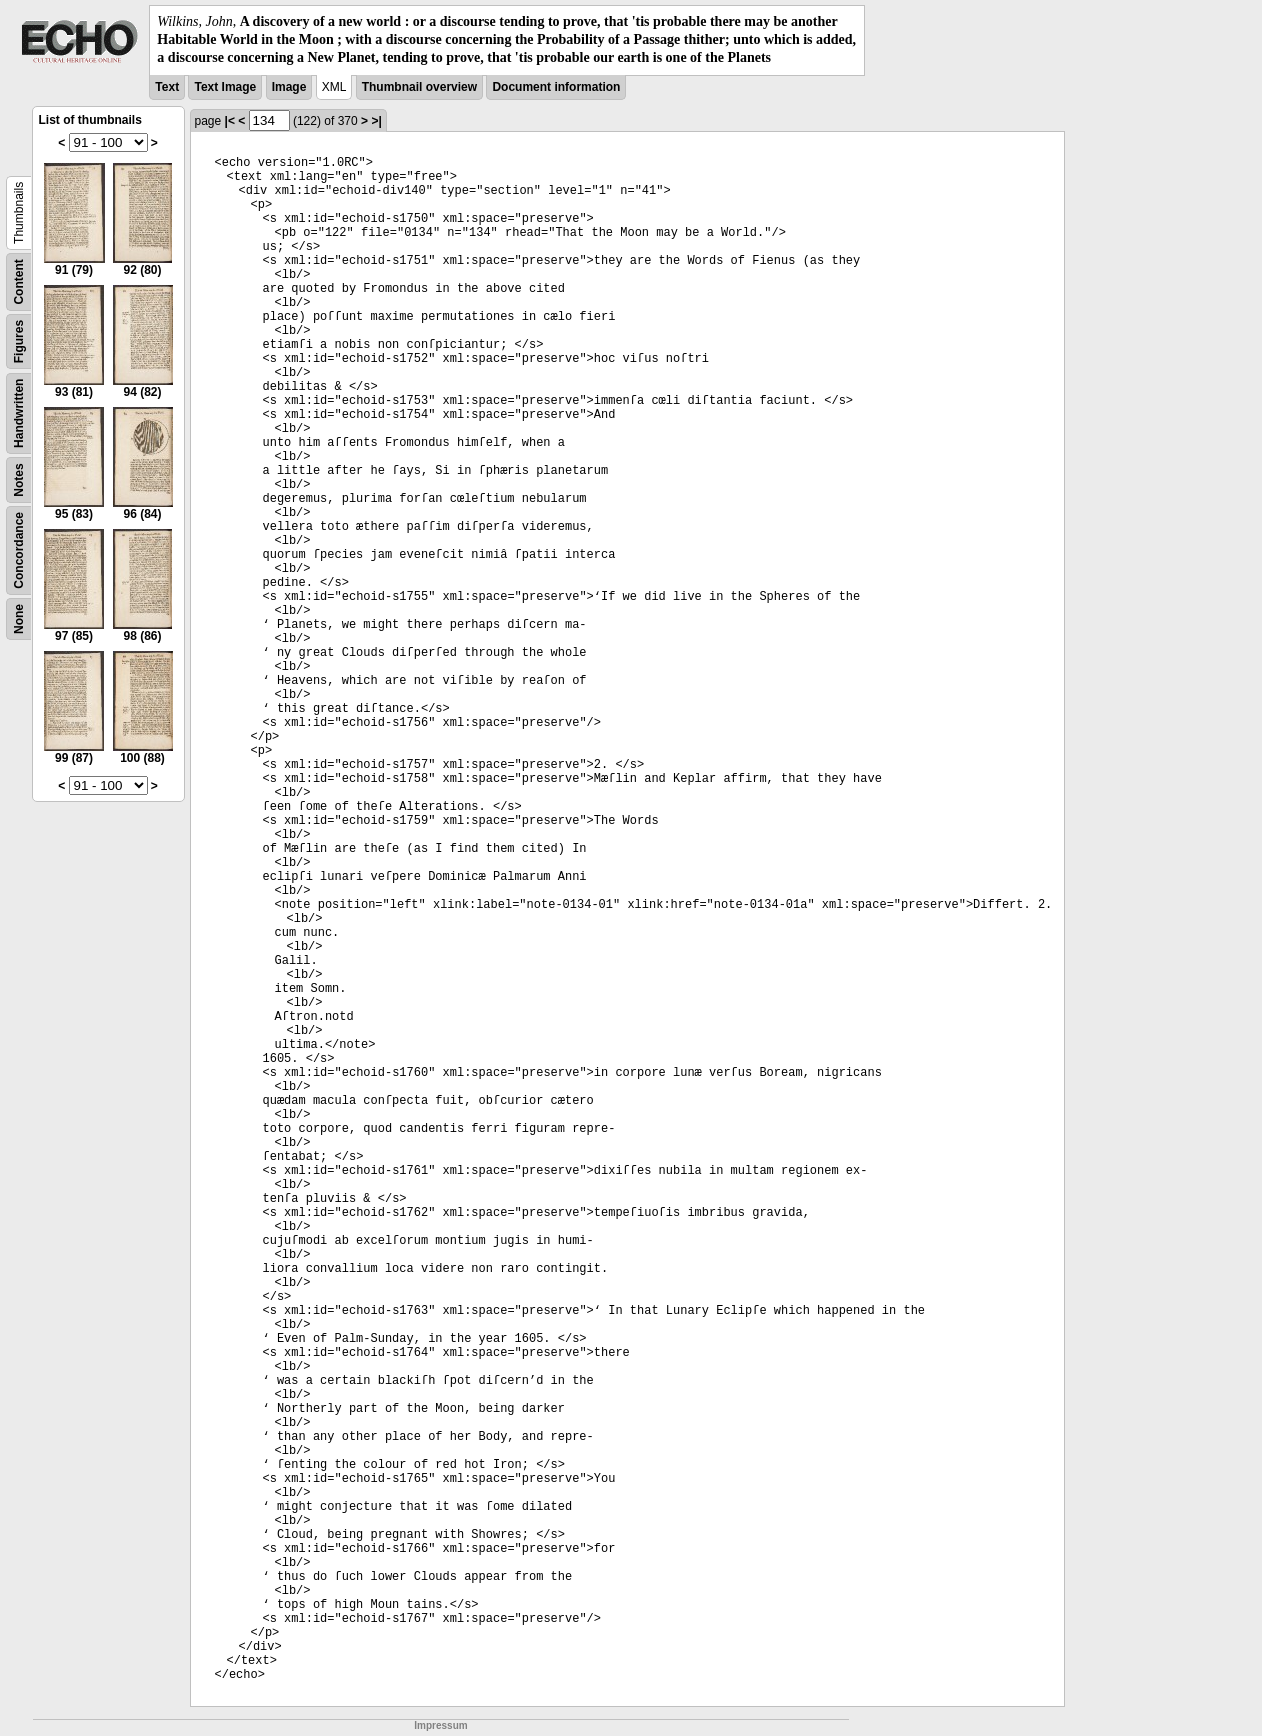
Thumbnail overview (419, 87)
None (19, 619)
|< (230, 121)
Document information (556, 87)
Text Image (225, 87)
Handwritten (19, 412)
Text (167, 87)
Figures (19, 340)
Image (289, 87)
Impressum (440, 1725)
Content (19, 281)
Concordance (19, 550)
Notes (19, 479)
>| (376, 121)
